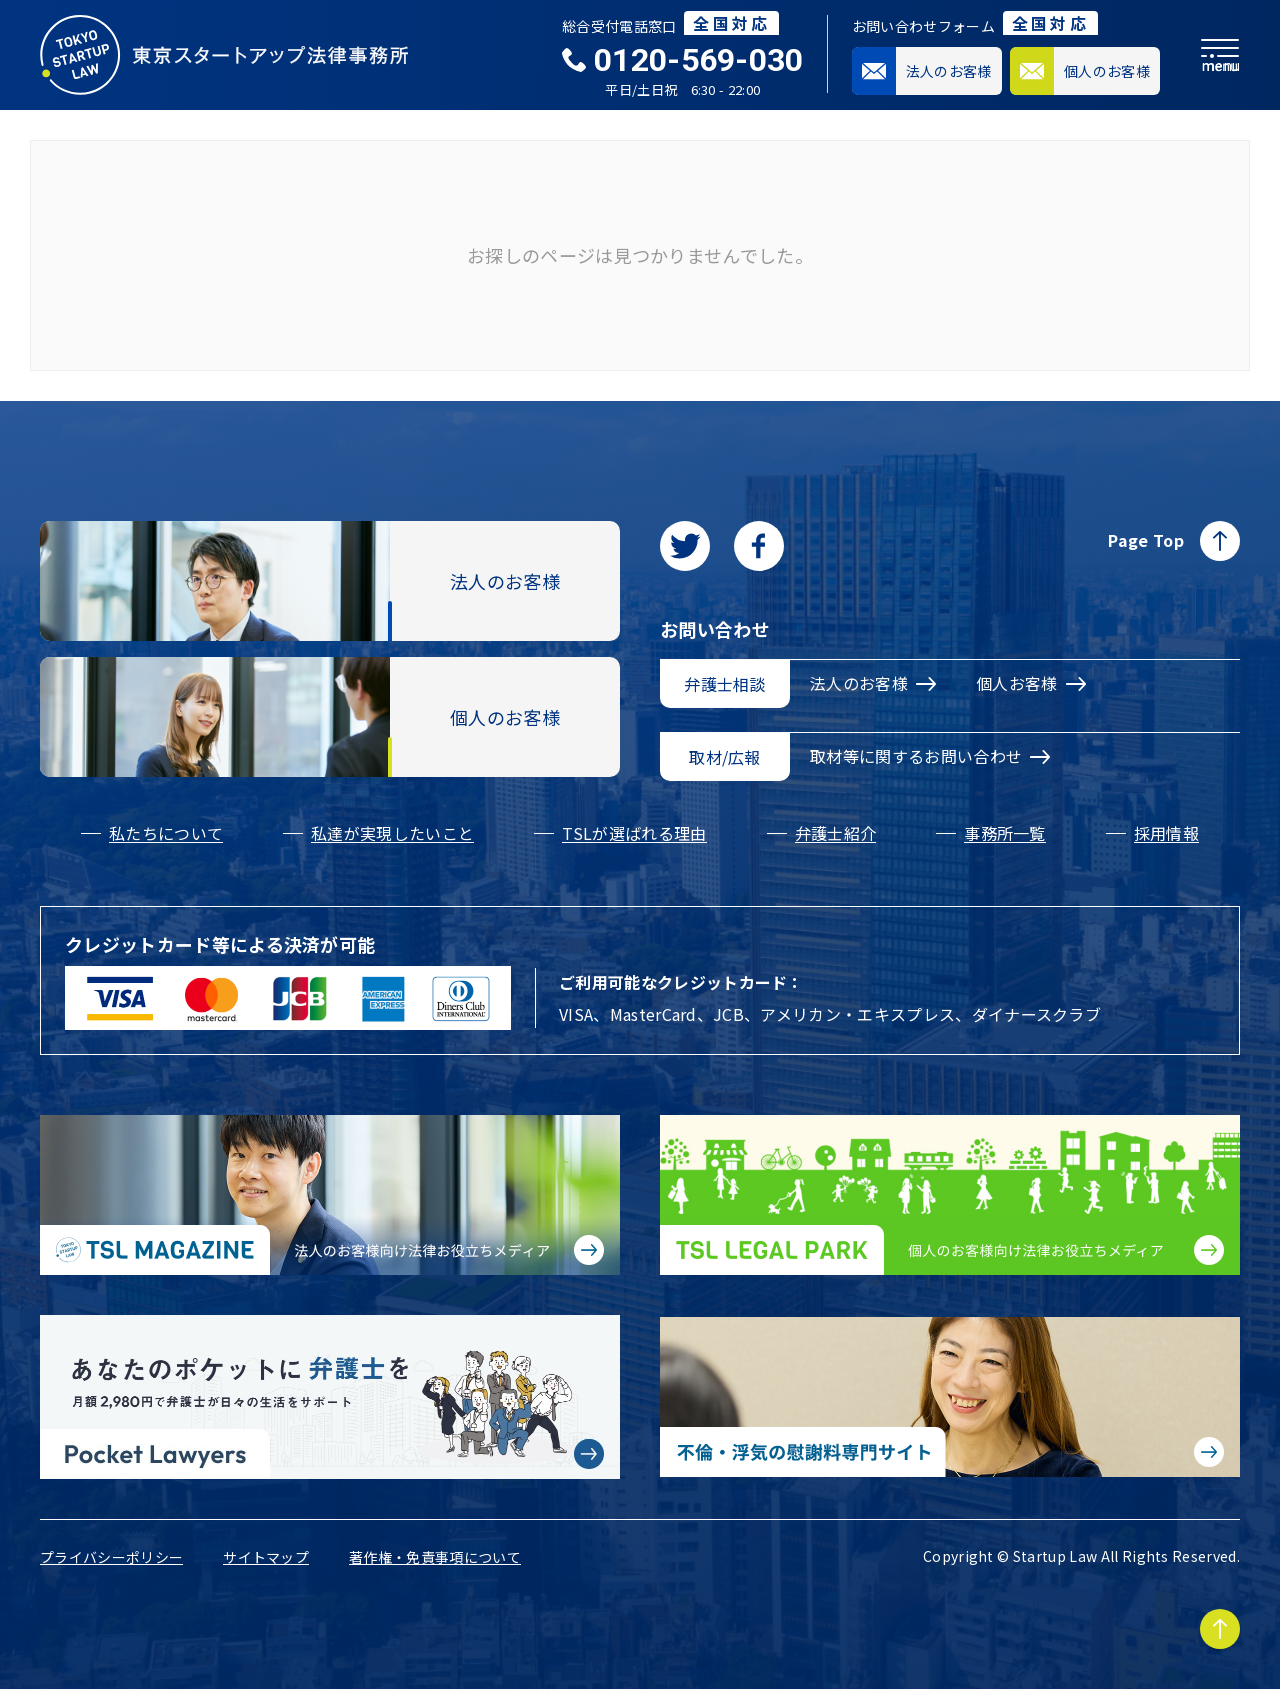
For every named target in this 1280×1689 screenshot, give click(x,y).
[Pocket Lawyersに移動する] (330, 1397)
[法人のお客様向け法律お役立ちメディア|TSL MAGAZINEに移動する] (330, 1195)
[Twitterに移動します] (685, 546)
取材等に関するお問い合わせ (930, 756)
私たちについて (166, 833)
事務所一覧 (1005, 833)
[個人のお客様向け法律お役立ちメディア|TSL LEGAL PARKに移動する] (950, 1195)
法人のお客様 (873, 683)
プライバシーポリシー (111, 1557)
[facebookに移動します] (759, 546)
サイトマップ (266, 1557)
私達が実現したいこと (392, 833)
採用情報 (1166, 833)
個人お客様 (1031, 683)
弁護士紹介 (836, 833)
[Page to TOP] (1220, 1629)
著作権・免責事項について (435, 1557)
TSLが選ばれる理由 (634, 833)
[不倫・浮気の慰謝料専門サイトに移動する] (950, 1397)
